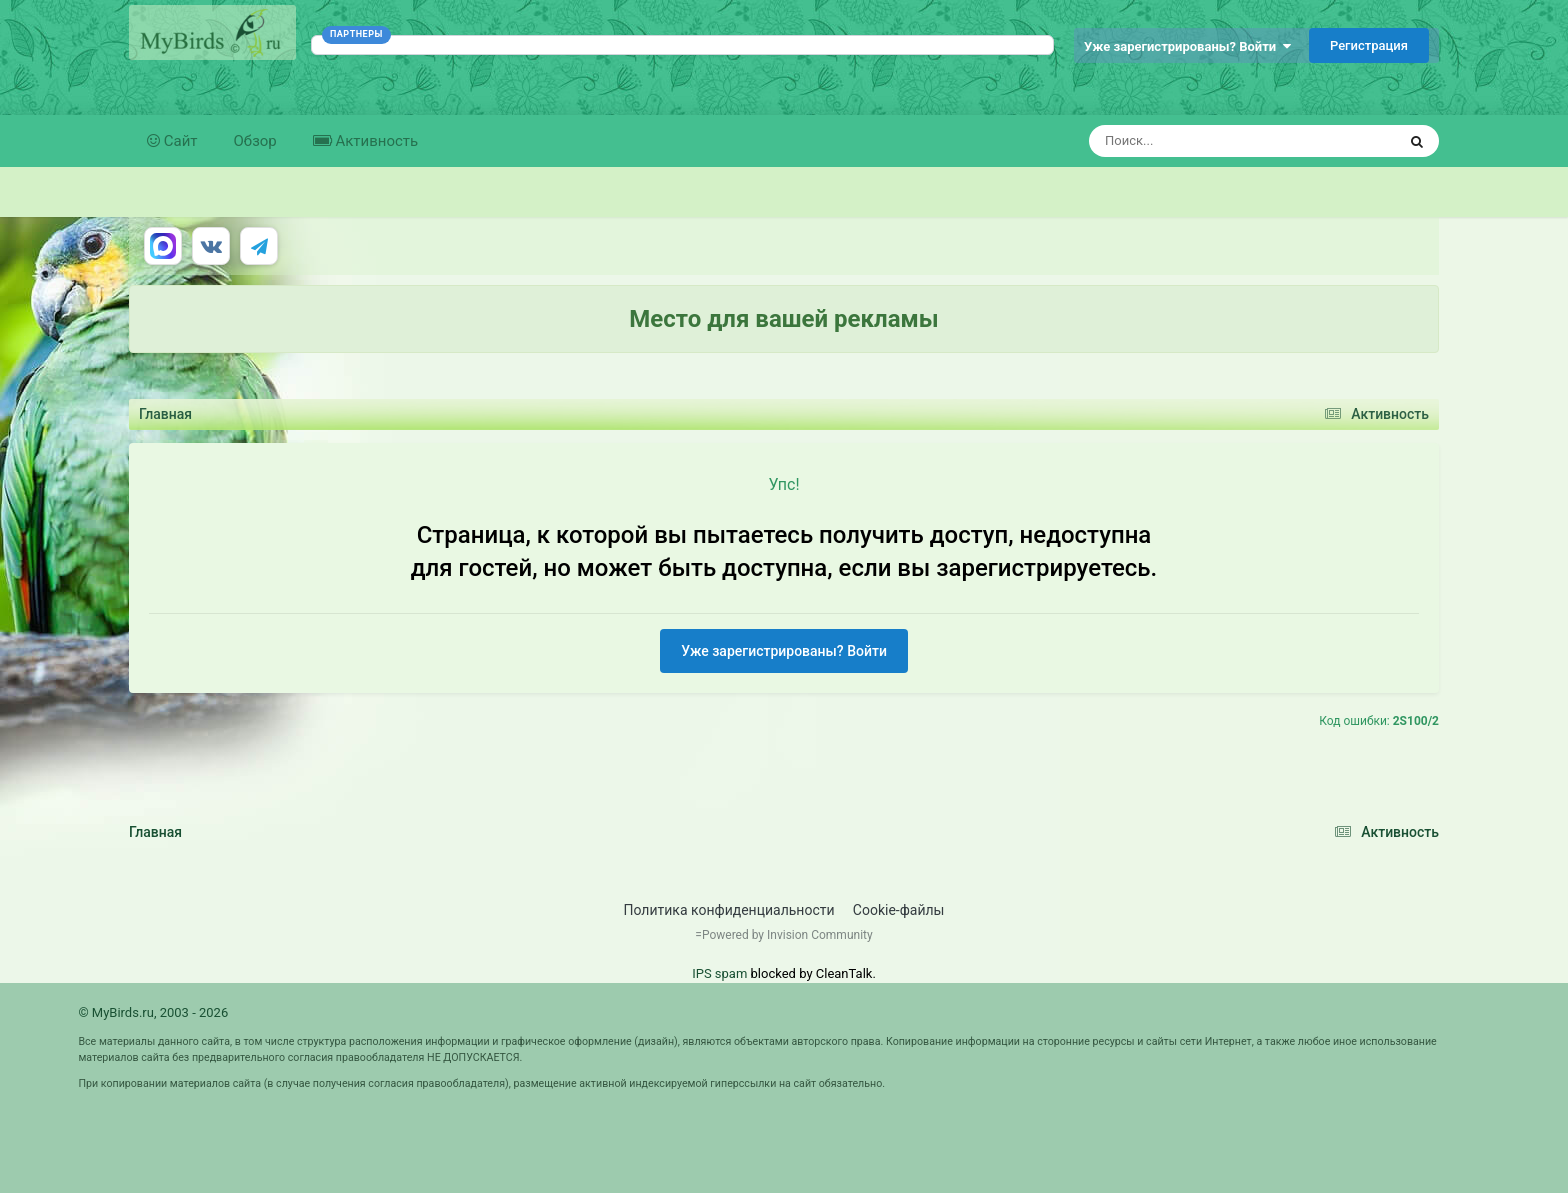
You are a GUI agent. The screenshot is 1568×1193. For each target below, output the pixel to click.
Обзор (255, 141)
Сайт (179, 141)
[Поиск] (1205, 141)
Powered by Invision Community (787, 935)
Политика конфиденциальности (729, 910)
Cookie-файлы (899, 910)
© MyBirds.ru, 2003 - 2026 (153, 1012)
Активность (375, 141)
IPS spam (719, 973)
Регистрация (1369, 45)
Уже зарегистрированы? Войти (1187, 46)
